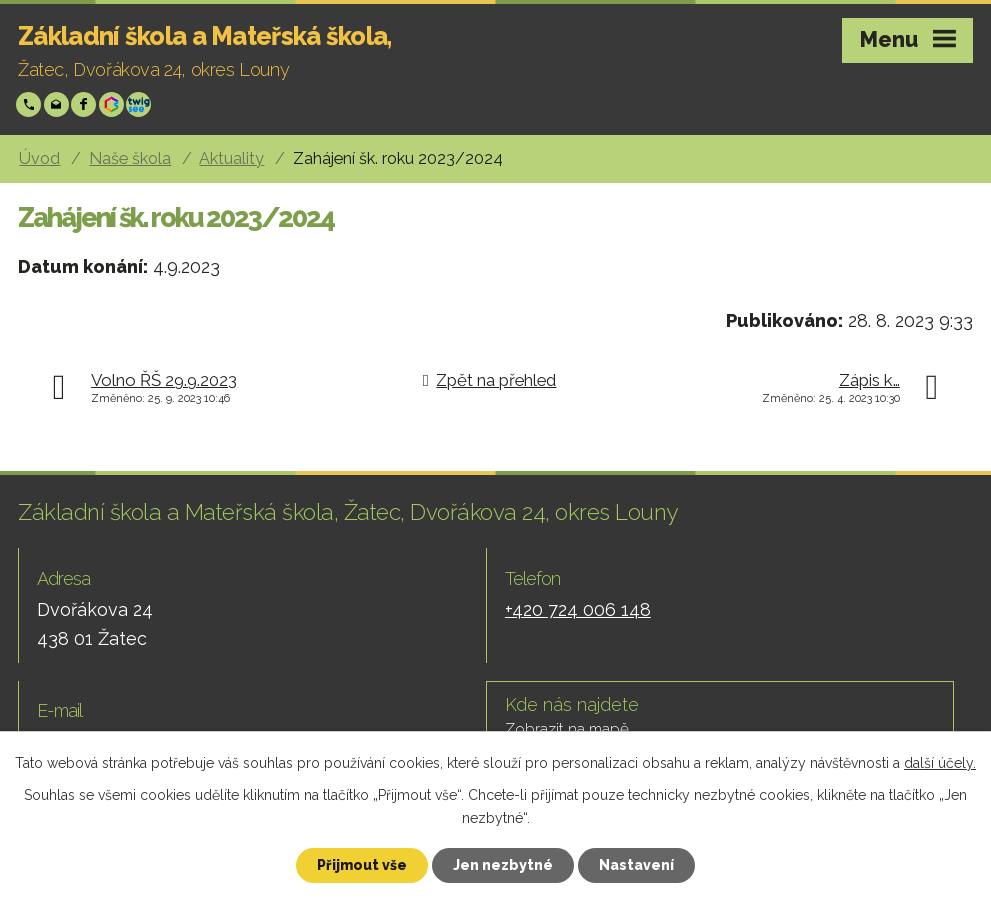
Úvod (39, 158)
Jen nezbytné (503, 865)
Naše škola (130, 158)
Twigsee (140, 104)
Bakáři (113, 104)
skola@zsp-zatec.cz (58, 104)
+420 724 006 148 (30, 104)
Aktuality (231, 158)
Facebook (85, 104)
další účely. (940, 763)
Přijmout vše (362, 865)
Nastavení (636, 865)
